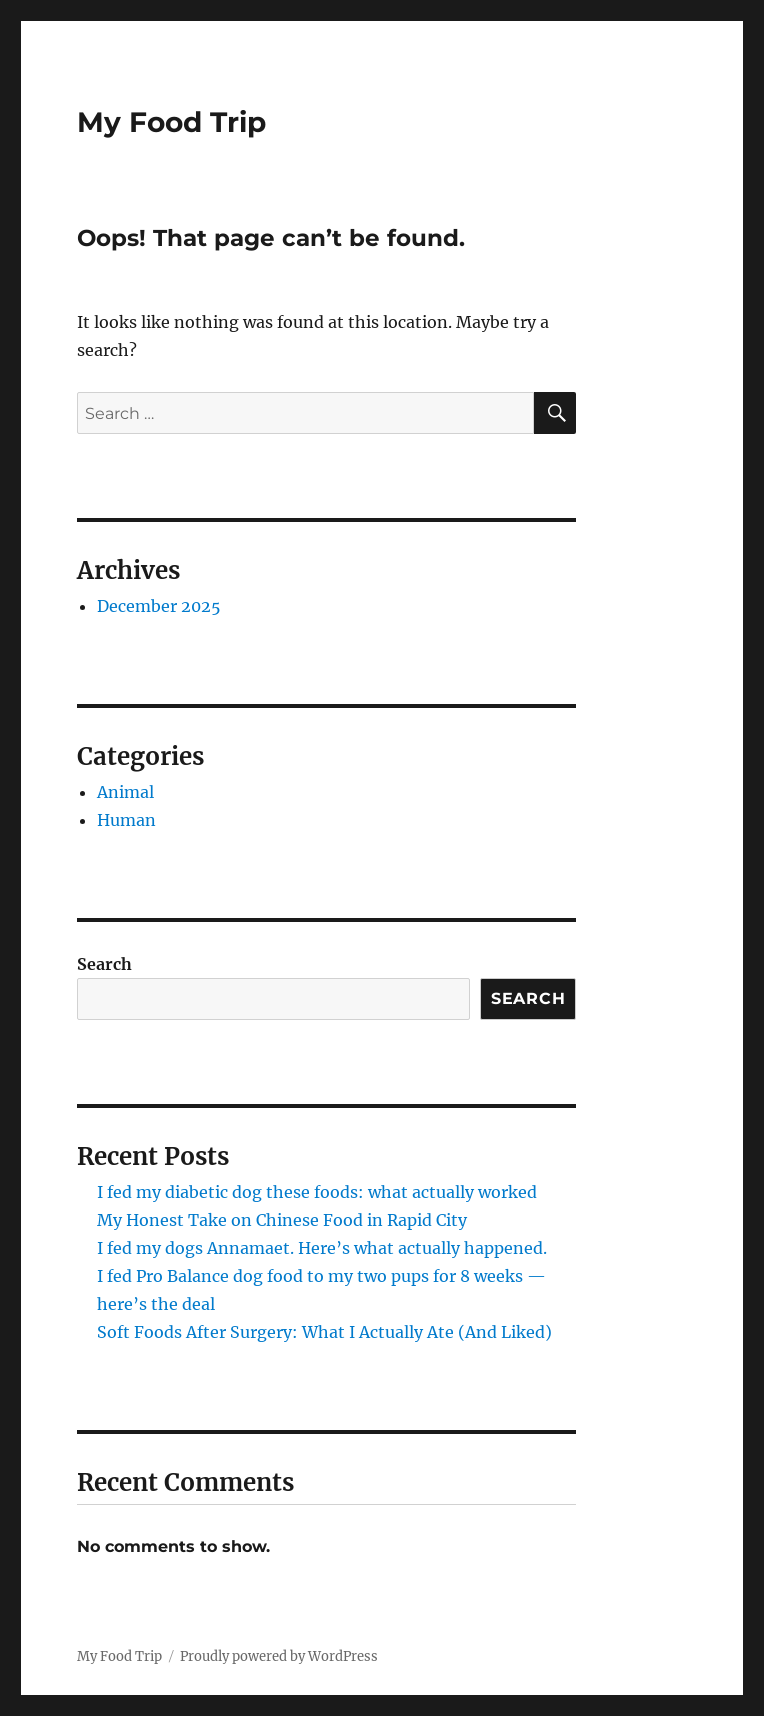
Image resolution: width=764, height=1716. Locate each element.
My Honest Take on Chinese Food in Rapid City (282, 1220)
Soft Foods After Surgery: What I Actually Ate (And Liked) (324, 1332)
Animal (125, 792)
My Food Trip (171, 122)
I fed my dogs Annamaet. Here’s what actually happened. (322, 1248)
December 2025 (159, 606)
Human (126, 820)
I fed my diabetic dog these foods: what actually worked (317, 1192)
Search (104, 964)
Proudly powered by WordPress (279, 1656)
